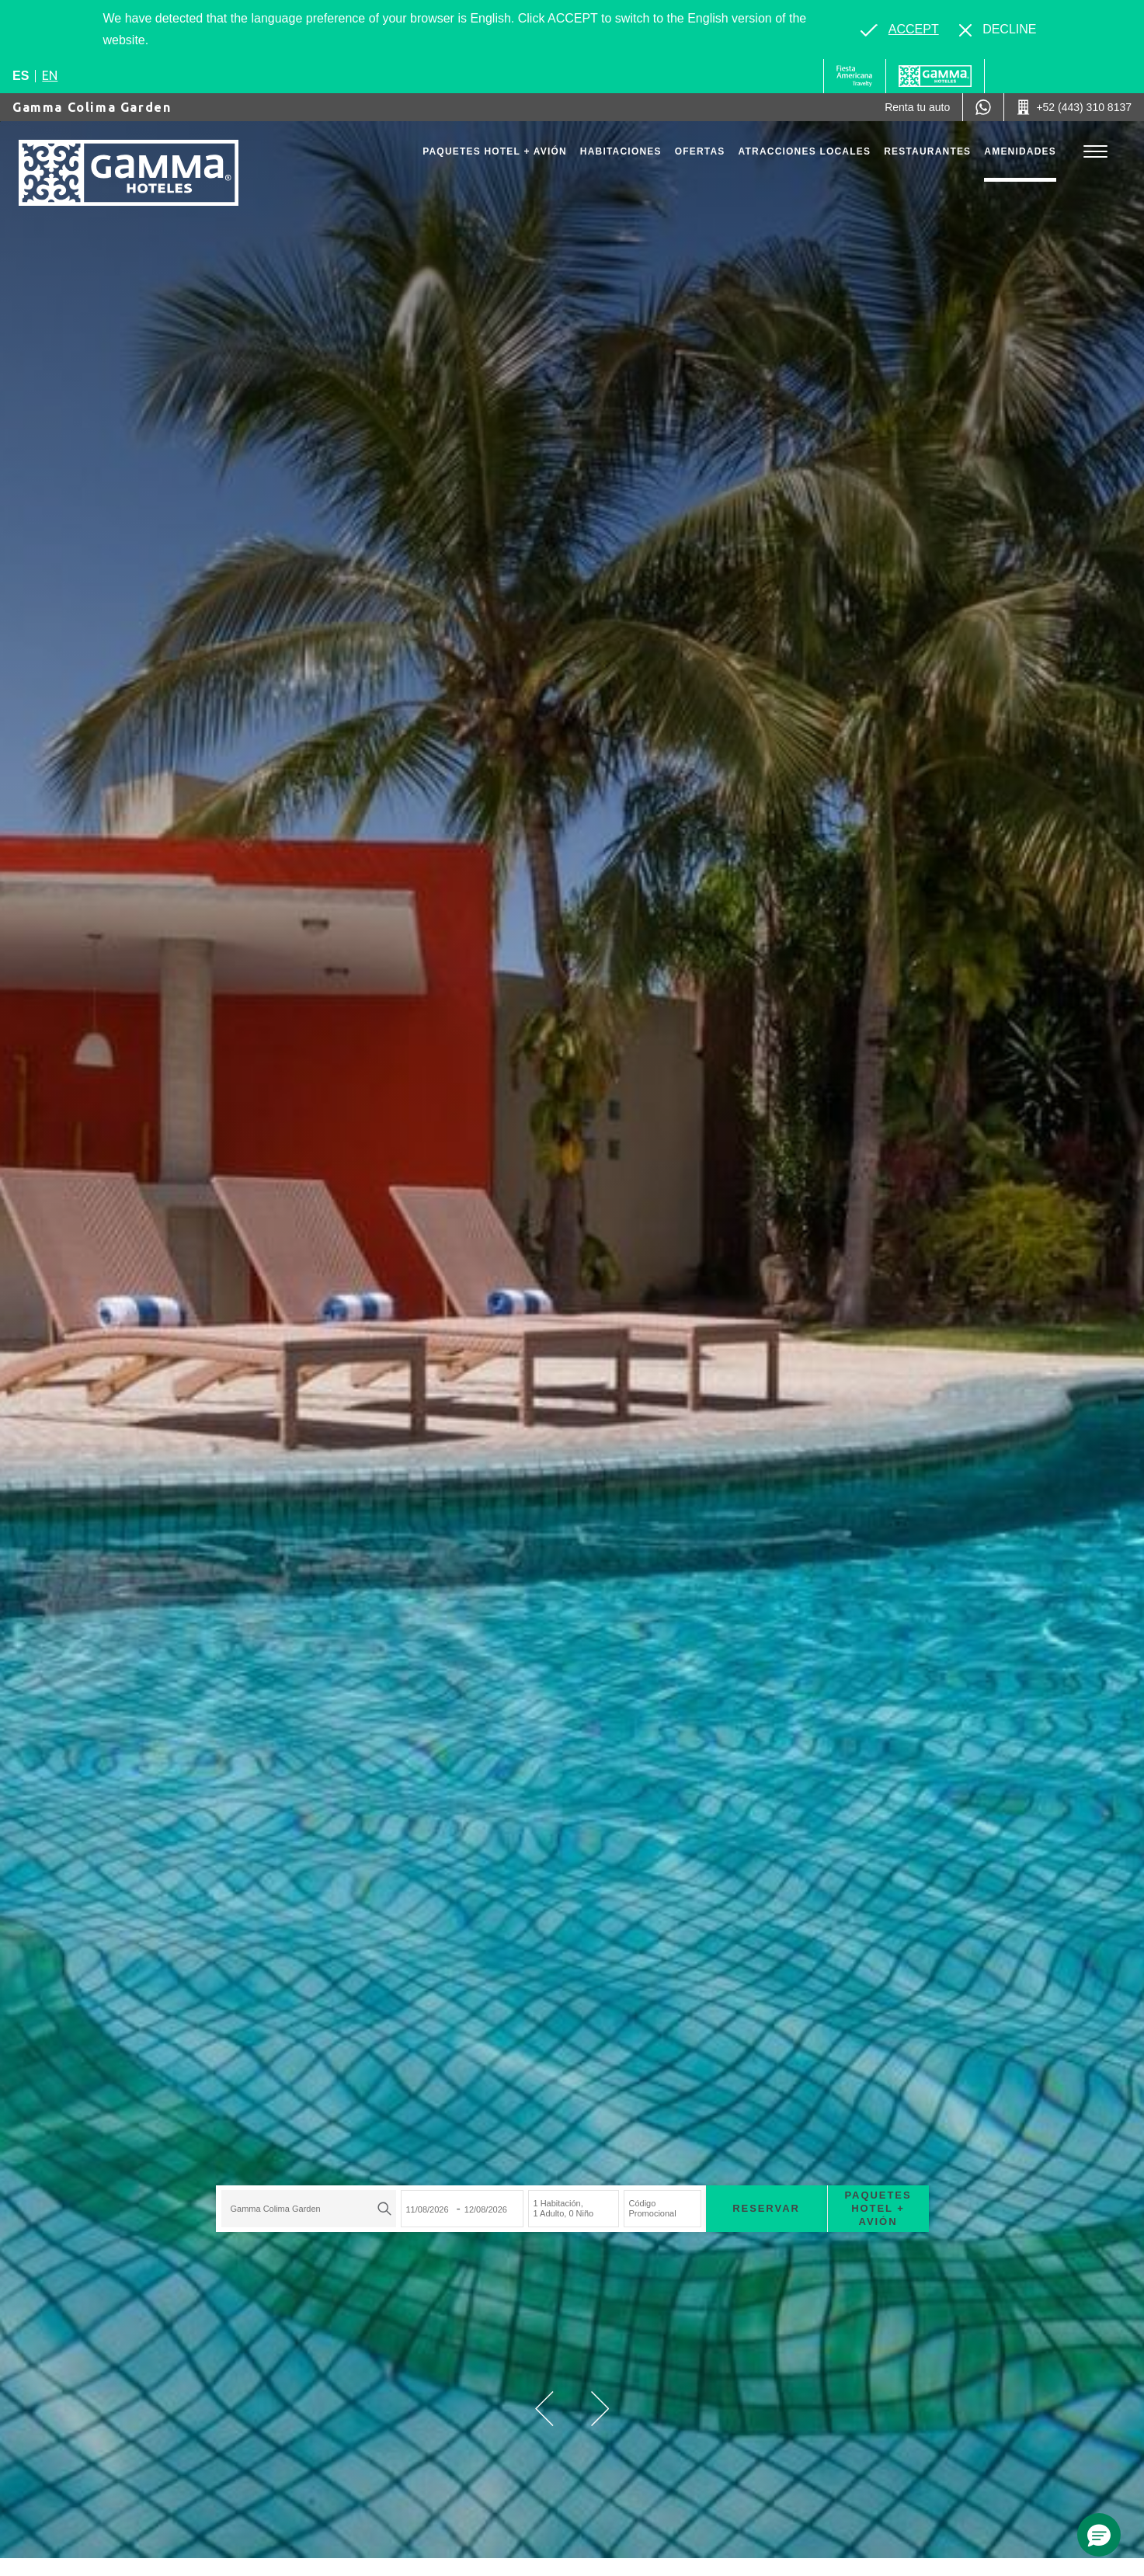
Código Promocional (652, 2208)
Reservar (766, 2208)
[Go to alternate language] (899, 29)
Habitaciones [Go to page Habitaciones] (621, 151)
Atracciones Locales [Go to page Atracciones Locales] (805, 151)
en (49, 75)
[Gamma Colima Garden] (128, 173)
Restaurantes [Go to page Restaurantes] (927, 151)
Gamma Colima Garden (91, 107)
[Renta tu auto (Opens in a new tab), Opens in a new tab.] (917, 107)
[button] (544, 2408)
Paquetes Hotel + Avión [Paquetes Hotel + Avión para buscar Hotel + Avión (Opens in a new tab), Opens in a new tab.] (877, 2208)
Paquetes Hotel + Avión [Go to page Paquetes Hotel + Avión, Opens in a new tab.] (494, 151)
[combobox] (308, 2208)
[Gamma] (935, 76)
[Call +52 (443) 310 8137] (1074, 107)
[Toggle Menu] (1095, 152)
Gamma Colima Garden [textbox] (276, 2208)
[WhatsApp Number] (983, 107)
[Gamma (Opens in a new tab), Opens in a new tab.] (854, 76)
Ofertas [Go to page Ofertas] (700, 151)
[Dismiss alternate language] (997, 29)
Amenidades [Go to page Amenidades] (1020, 151)
